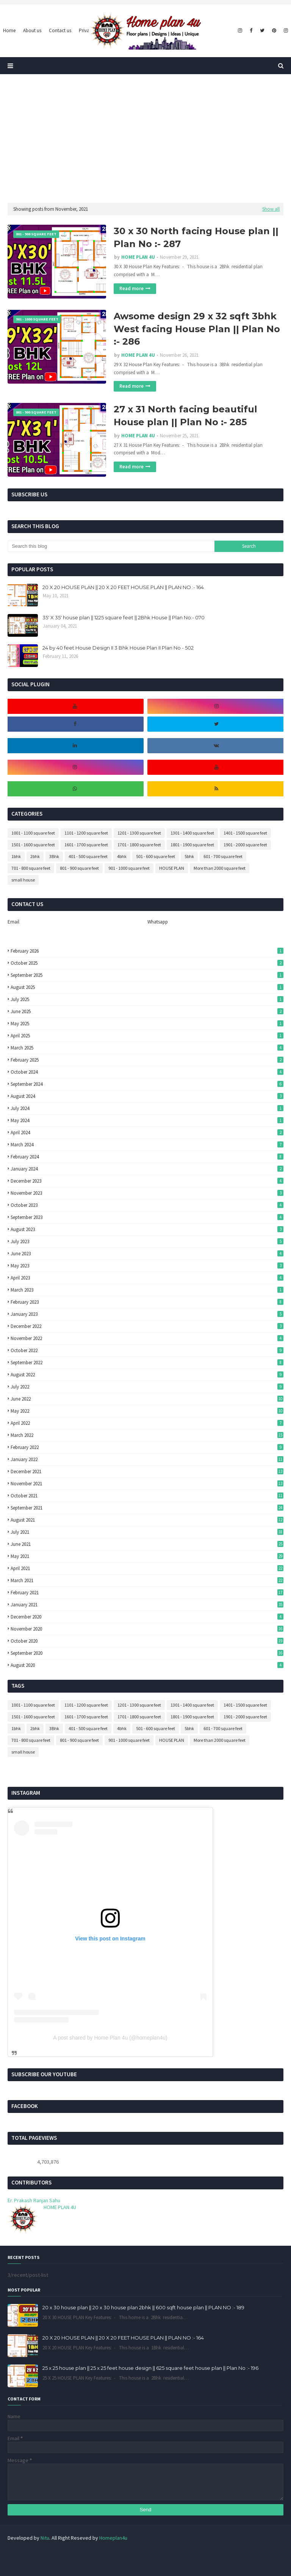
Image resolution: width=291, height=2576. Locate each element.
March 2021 (147, 1580)
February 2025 (147, 1060)
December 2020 (147, 1617)
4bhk (122, 856)
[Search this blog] (111, 546)
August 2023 (147, 1229)
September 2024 (147, 1084)
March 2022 (147, 1435)
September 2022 (147, 1362)
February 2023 (147, 1302)
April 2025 (147, 1035)
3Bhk (54, 856)
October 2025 (147, 963)
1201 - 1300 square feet (139, 833)
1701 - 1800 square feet (139, 844)
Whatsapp (157, 922)
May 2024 (147, 1120)
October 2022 (147, 1350)
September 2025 (147, 975)
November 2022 (147, 1338)
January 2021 (147, 1604)
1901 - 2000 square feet (245, 844)
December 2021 (147, 1471)
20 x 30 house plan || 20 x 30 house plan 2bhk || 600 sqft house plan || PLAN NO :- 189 (143, 2307)
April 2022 (147, 1423)
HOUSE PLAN (171, 868)
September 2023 (147, 1217)
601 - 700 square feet (222, 856)
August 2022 (147, 1374)
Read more (131, 288)
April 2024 (147, 1132)
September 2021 (147, 1508)
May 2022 (147, 1411)
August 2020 (147, 1665)
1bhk (16, 856)
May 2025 (147, 1023)
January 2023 (147, 1314)
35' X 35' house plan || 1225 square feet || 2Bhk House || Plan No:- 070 (123, 617)
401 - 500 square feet (88, 856)
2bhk (35, 856)
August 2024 (147, 1096)
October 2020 (147, 1641)
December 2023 (147, 1181)
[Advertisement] (145, 138)
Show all (271, 209)
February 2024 (147, 1157)
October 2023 (147, 1205)
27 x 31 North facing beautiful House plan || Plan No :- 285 (185, 416)
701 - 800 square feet (30, 868)
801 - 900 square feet (79, 868)
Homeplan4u (113, 2537)
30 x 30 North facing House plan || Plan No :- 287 (196, 237)
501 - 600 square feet (155, 856)
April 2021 (147, 1568)
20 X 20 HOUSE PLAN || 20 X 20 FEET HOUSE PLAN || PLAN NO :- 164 (123, 587)
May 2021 (147, 1556)
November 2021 (147, 1483)
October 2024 (147, 1072)
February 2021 (147, 1592)
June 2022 (147, 1399)
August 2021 (147, 1520)
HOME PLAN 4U (138, 257)
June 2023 (147, 1253)
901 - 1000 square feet (129, 868)
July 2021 (147, 1532)
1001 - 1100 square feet (33, 833)
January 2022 (147, 1459)
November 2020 (147, 1629)
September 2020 (147, 1653)
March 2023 (147, 1290)
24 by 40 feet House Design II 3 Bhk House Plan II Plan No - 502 (118, 648)
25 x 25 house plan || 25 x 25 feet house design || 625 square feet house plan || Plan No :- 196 (150, 2368)
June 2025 (147, 1011)
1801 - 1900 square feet (192, 844)
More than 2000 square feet (220, 868)
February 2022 (147, 1447)
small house (23, 880)
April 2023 (147, 1278)
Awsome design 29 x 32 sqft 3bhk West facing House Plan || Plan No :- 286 (197, 329)
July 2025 (147, 999)
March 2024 (147, 1144)
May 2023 (147, 1265)
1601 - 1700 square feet (86, 844)
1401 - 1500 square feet (245, 833)
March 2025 (147, 1048)
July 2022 (147, 1387)
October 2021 (147, 1495)
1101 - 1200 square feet (86, 833)
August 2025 (147, 987)
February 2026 (147, 951)
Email (13, 922)
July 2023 (147, 1241)
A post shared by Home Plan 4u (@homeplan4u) (110, 2038)
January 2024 (147, 1169)
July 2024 (147, 1108)
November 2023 (147, 1193)
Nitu (45, 2537)
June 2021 (147, 1544)
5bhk (189, 856)
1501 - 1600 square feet (33, 844)
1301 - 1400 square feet (192, 833)
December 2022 (147, 1326)
